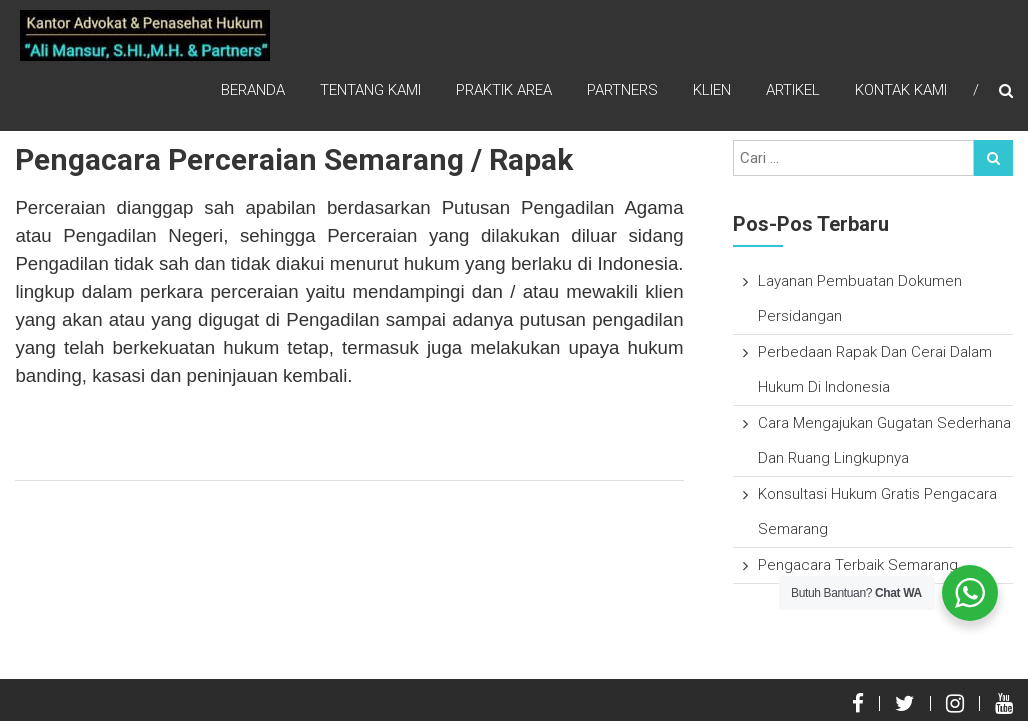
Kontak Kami (901, 90)
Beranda (253, 90)
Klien (712, 90)
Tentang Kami (370, 90)
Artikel (793, 90)
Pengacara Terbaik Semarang (858, 565)
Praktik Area (504, 90)
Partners (622, 90)
